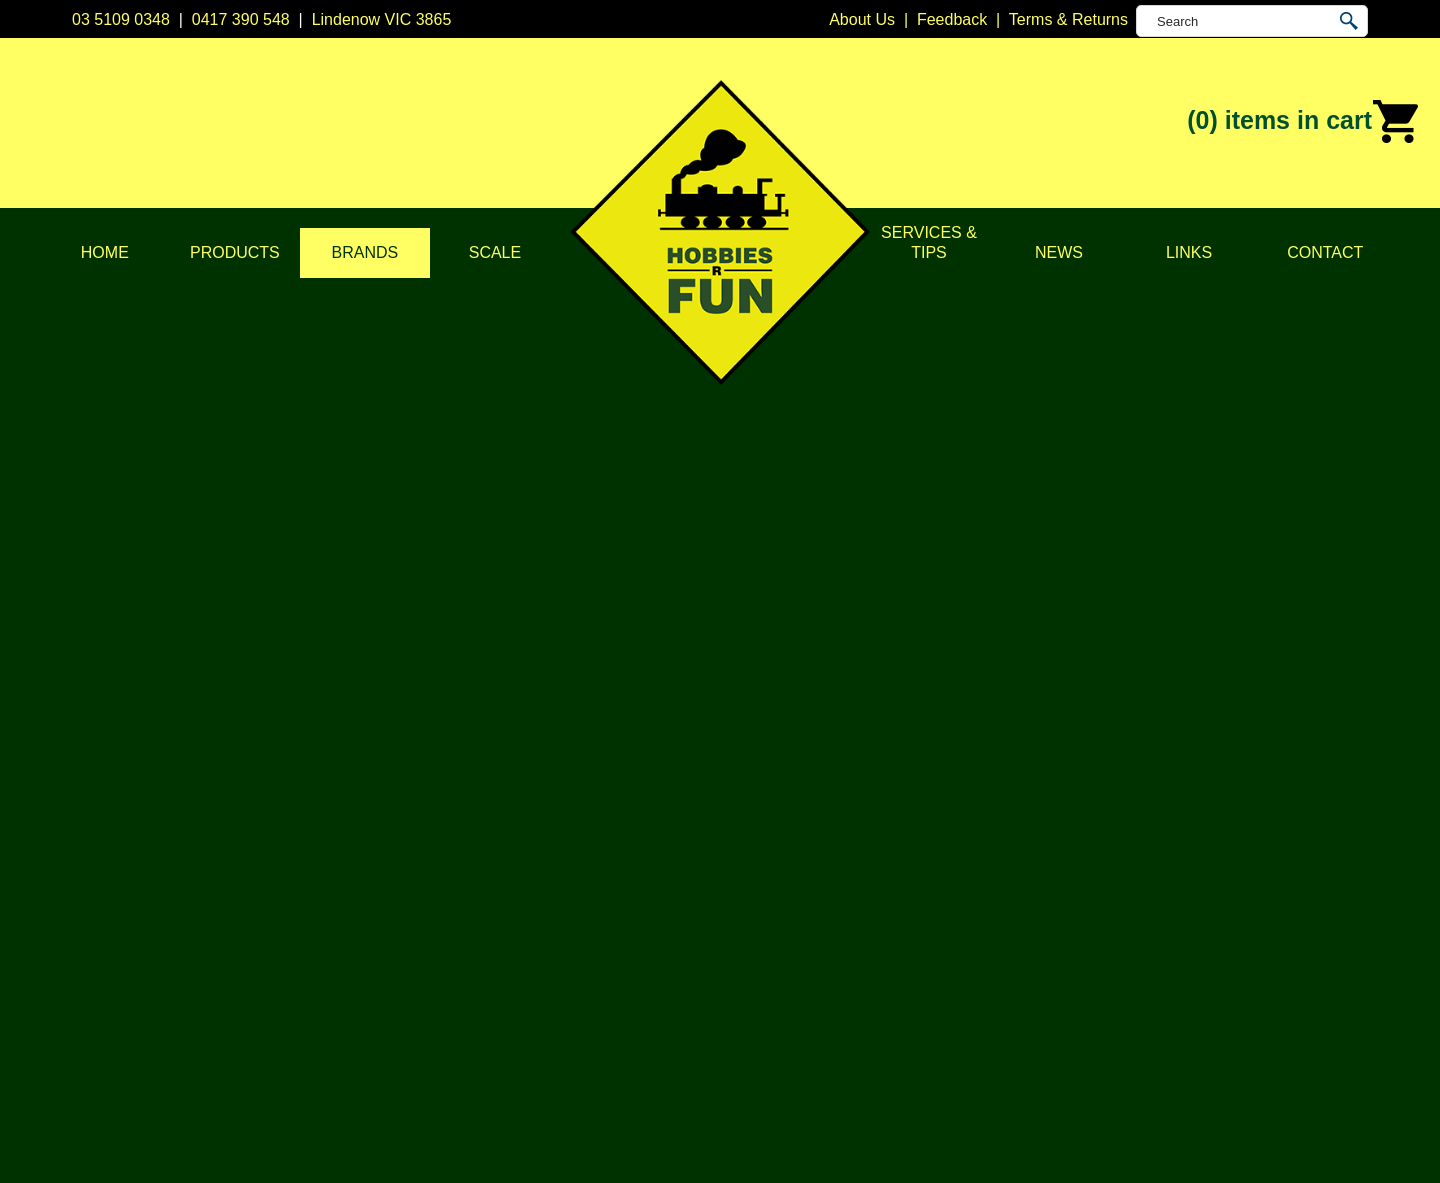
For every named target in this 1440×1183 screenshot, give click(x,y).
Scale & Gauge (256, 924)
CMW (740, 849)
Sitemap (101, 1144)
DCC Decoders (515, 799)
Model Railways (517, 849)
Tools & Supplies (520, 999)
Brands (365, 252)
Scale (495, 252)
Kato (736, 924)
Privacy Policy (252, 849)
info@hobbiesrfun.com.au (1070, 874)
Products (235, 252)
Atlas (738, 799)
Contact (1325, 252)
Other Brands (767, 1049)
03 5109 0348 (121, 19)
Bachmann (758, 824)
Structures (497, 874)
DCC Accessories (523, 824)
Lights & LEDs (511, 949)
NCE (737, 949)
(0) (1303, 122)
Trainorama (760, 1024)
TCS (736, 999)
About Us (235, 824)
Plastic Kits (500, 924)
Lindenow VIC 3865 (382, 19)
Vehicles (491, 899)
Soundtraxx (1337, 282)
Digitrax (747, 874)
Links (1189, 252)
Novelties (494, 1024)
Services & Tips (929, 242)
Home (105, 252)
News (1059, 252)
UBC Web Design (618, 1144)
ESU (736, 899)
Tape (478, 974)
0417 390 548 (241, 19)
